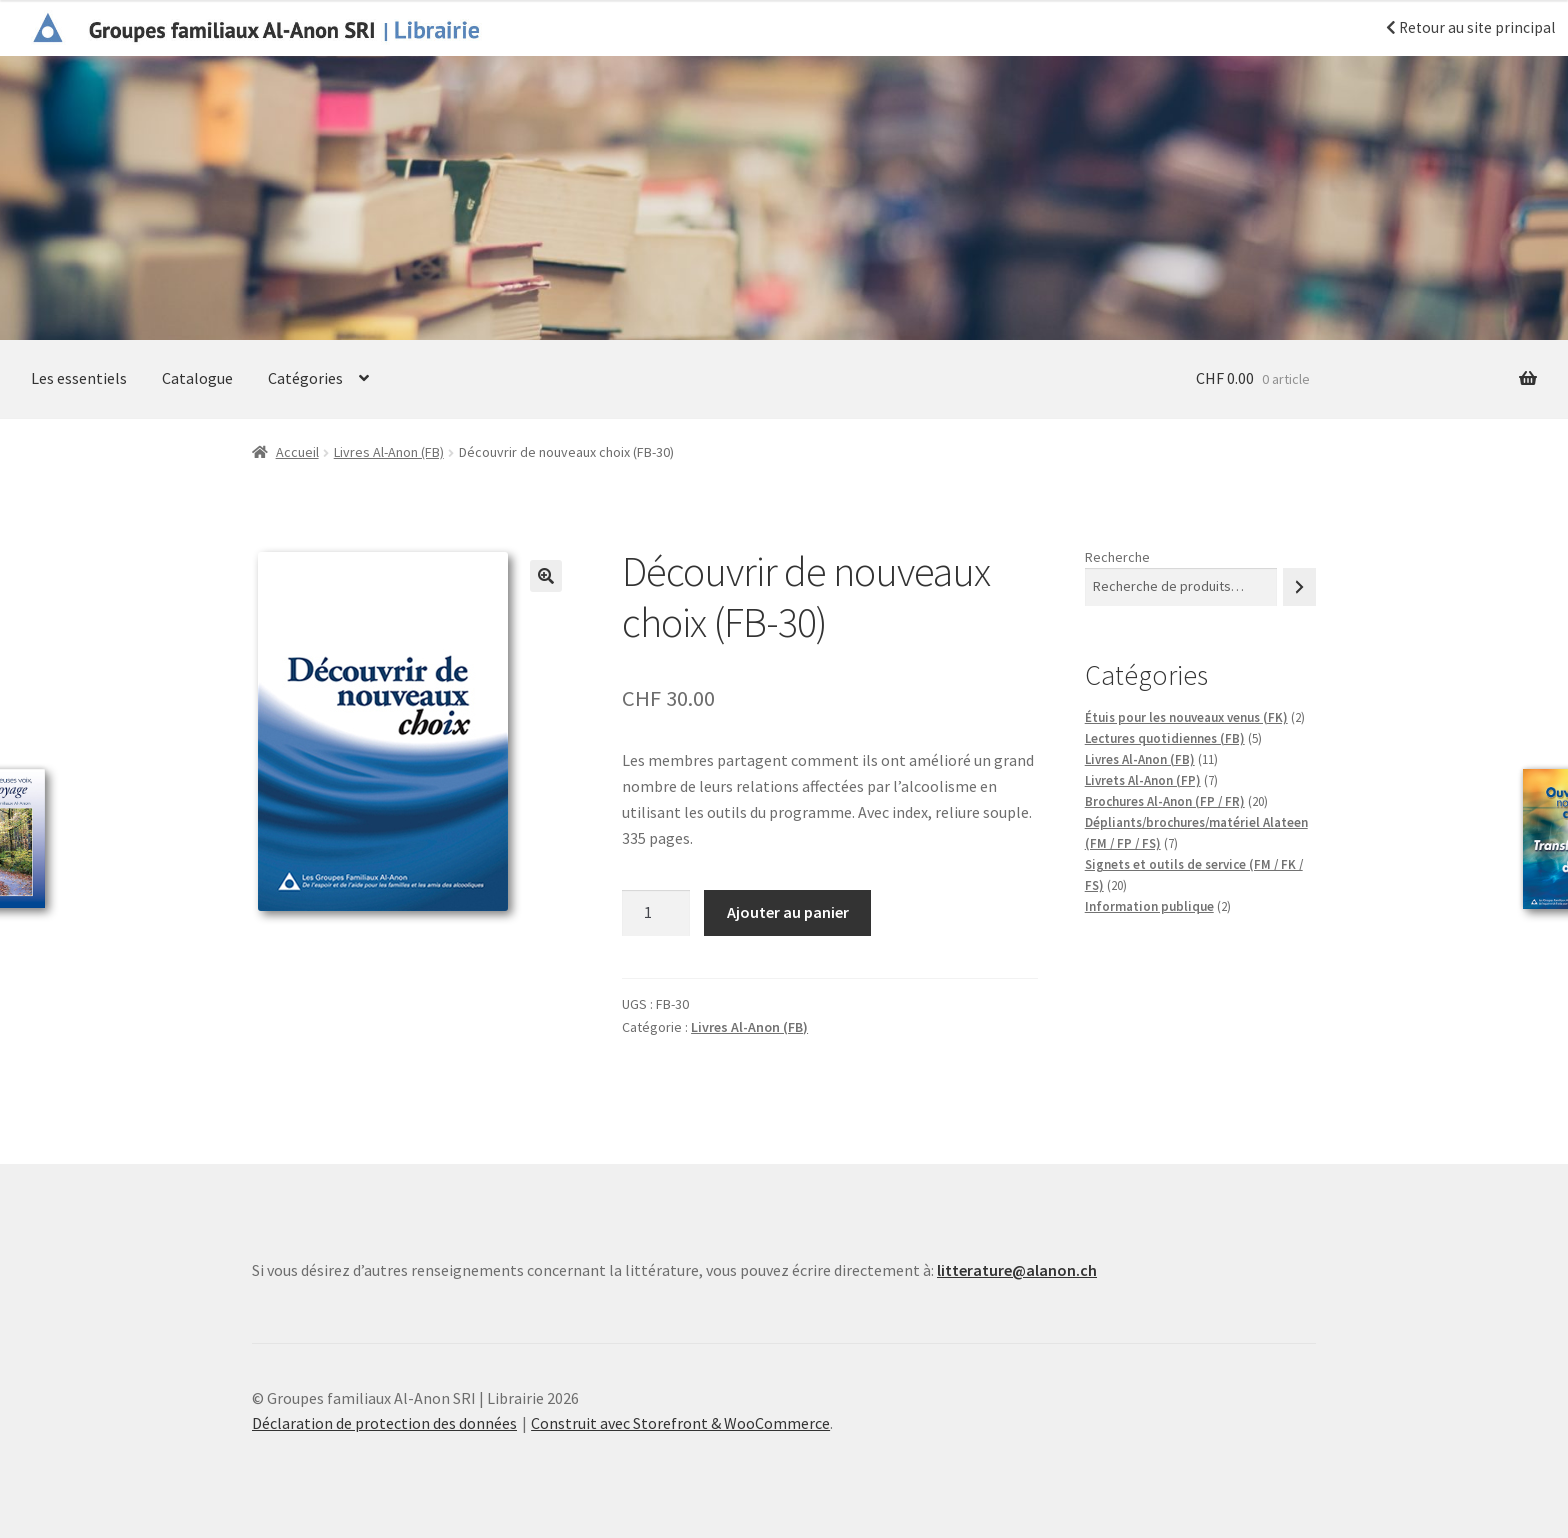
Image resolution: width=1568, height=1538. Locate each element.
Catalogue (197, 378)
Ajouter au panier (788, 912)
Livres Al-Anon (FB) (389, 452)
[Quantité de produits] (656, 913)
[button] (546, 576)
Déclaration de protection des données (384, 1423)
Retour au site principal (1470, 27)
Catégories (305, 378)
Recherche (1117, 557)
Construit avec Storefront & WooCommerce (680, 1423)
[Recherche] (1299, 586)
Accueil (297, 452)
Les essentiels (79, 378)
